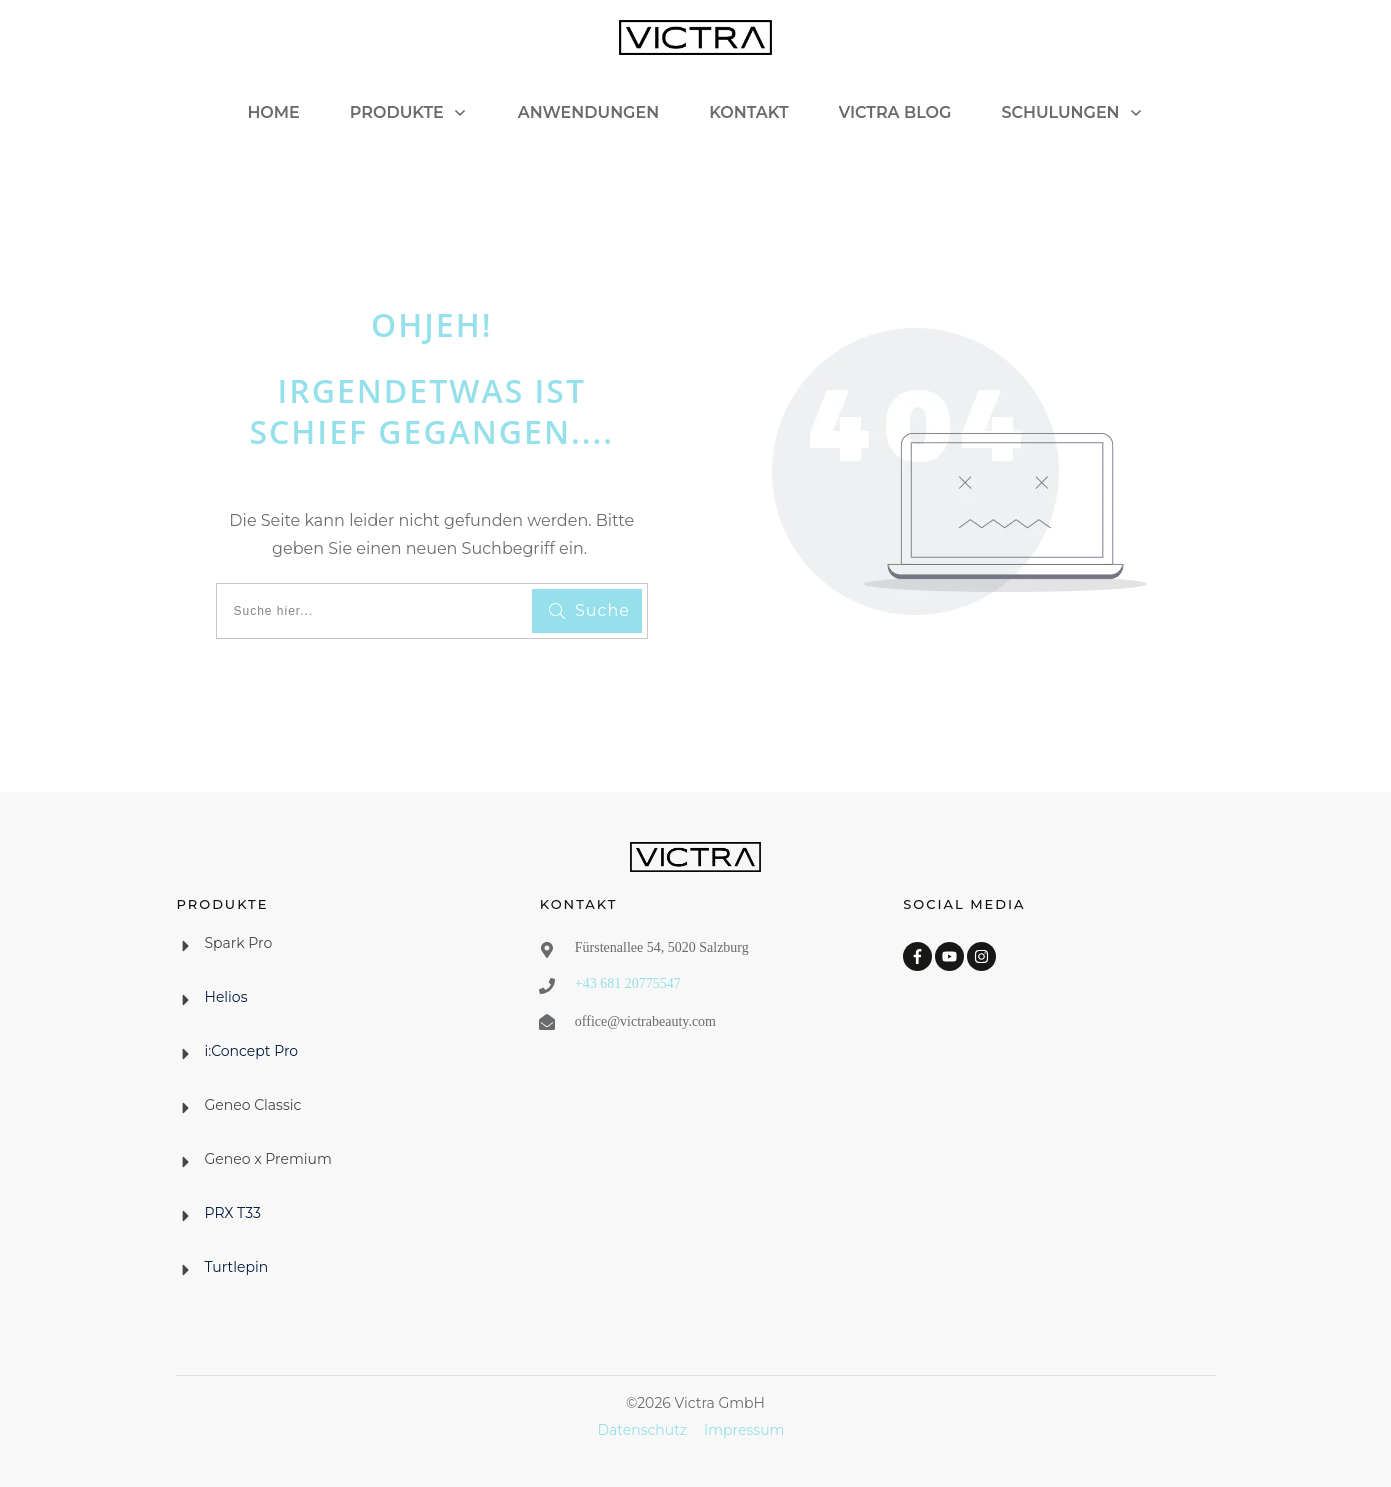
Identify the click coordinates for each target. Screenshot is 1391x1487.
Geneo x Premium (268, 1159)
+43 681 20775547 (628, 983)
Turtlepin (237, 1267)
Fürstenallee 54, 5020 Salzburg (662, 947)
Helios (226, 997)
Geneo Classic (253, 1105)
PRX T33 (233, 1213)
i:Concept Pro (252, 1051)
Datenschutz (642, 1430)
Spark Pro (239, 943)
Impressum (744, 1430)
